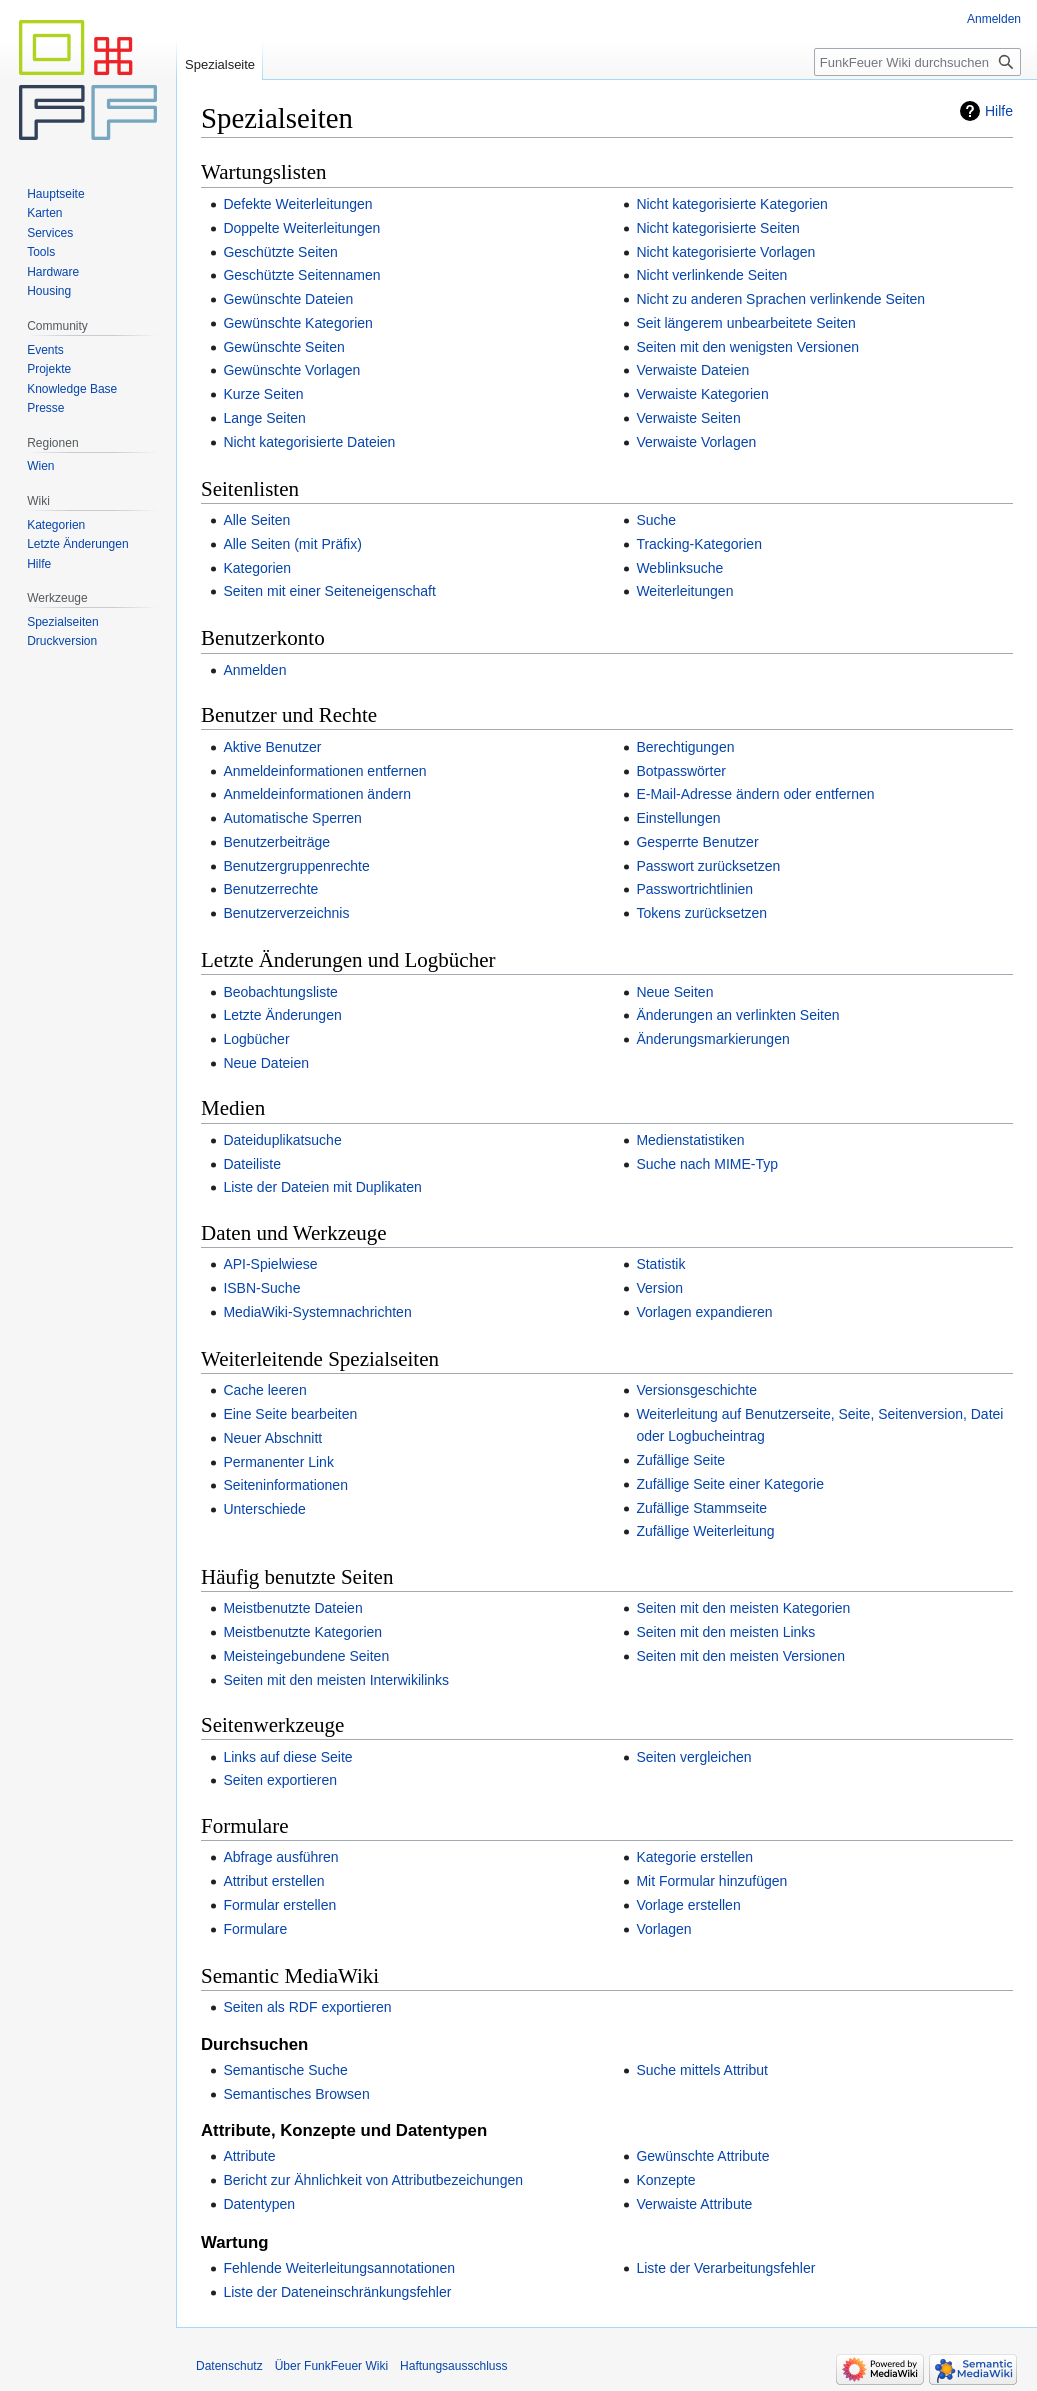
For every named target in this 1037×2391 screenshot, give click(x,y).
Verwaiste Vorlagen (696, 442)
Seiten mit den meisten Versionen (740, 1656)
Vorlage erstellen (688, 1905)
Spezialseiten (62, 622)
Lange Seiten (264, 418)
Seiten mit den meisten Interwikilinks (336, 1680)
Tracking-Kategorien (699, 544)
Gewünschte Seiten (283, 347)
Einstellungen (678, 818)
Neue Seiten (674, 992)
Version (659, 1288)
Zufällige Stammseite (701, 1508)
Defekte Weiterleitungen (297, 204)
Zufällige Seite (680, 1460)
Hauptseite (55, 194)
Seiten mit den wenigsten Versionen (747, 347)
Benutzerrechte (270, 889)
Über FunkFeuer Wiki (331, 2366)
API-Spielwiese (270, 1264)
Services (50, 233)
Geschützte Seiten (280, 252)
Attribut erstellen (273, 1881)
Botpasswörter (680, 771)
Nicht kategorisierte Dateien (309, 442)
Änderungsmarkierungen (712, 1039)
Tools (41, 252)
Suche (656, 520)
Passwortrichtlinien (694, 889)
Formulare (255, 1929)
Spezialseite (220, 64)
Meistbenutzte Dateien (292, 1608)
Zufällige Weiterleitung (705, 1531)
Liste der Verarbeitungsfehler (725, 2268)
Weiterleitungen (684, 591)
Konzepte (665, 2180)
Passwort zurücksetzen (708, 866)
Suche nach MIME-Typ (707, 1164)
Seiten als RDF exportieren (307, 2007)
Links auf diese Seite (287, 1757)
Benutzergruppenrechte (296, 866)
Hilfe (999, 111)
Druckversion (62, 641)
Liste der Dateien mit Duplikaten (322, 1187)
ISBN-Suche (261, 1288)
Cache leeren (264, 1390)
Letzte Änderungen (282, 1015)
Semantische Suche (285, 2070)
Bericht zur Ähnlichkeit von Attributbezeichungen (373, 2180)
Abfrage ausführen (280, 1857)
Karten (44, 213)
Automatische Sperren (292, 818)
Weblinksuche (679, 568)
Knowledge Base (72, 389)
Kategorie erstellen (694, 1857)
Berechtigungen (685, 747)
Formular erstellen (279, 1905)
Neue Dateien (266, 1063)
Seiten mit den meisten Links (725, 1632)
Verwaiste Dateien (692, 370)
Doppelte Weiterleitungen (301, 228)
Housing (49, 291)
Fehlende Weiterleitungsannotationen (339, 2268)
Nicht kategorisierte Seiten (717, 228)
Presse (45, 408)
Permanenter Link (278, 1462)
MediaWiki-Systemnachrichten (317, 1312)
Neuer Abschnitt (272, 1438)
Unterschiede (264, 1509)
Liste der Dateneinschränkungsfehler (337, 2292)
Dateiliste (252, 1164)
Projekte (49, 369)
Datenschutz (229, 2366)
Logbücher (256, 1039)
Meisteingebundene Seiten (306, 1656)
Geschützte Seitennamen (301, 275)
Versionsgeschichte (696, 1390)
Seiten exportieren (280, 1780)
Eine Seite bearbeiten (290, 1414)
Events (45, 350)
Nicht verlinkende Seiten (711, 275)
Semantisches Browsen (296, 2094)
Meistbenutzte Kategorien (302, 1632)
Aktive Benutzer (272, 747)
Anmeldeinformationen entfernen (324, 771)
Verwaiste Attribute (694, 2204)
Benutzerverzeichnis (286, 913)
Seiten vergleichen (693, 1757)
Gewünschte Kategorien (297, 323)
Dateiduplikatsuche (282, 1140)
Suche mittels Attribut (702, 2070)
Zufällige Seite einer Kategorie (730, 1484)
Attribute (249, 2156)
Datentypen (259, 2204)
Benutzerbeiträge (276, 842)
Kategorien (257, 568)
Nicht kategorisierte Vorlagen (725, 252)
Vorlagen (663, 1929)
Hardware (53, 272)
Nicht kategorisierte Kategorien (731, 204)
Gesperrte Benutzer (697, 842)
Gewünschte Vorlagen (291, 370)
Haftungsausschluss (453, 2366)
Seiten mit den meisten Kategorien (743, 1608)
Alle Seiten (256, 520)
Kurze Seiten (263, 394)
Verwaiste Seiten (688, 418)
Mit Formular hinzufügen (711, 1881)
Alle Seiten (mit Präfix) (292, 544)
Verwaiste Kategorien (702, 394)
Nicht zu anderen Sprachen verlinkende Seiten (780, 299)
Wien (40, 466)
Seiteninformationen (285, 1485)
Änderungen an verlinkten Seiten (737, 1015)
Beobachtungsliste (280, 992)
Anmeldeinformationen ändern (317, 794)
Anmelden (254, 670)
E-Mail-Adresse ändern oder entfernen (755, 794)
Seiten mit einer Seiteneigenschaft (329, 591)
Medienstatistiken (690, 1140)
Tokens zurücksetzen (701, 913)
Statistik (660, 1264)
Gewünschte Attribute (702, 2156)
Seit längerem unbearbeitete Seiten (745, 323)
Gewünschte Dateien (288, 299)
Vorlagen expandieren (704, 1312)
